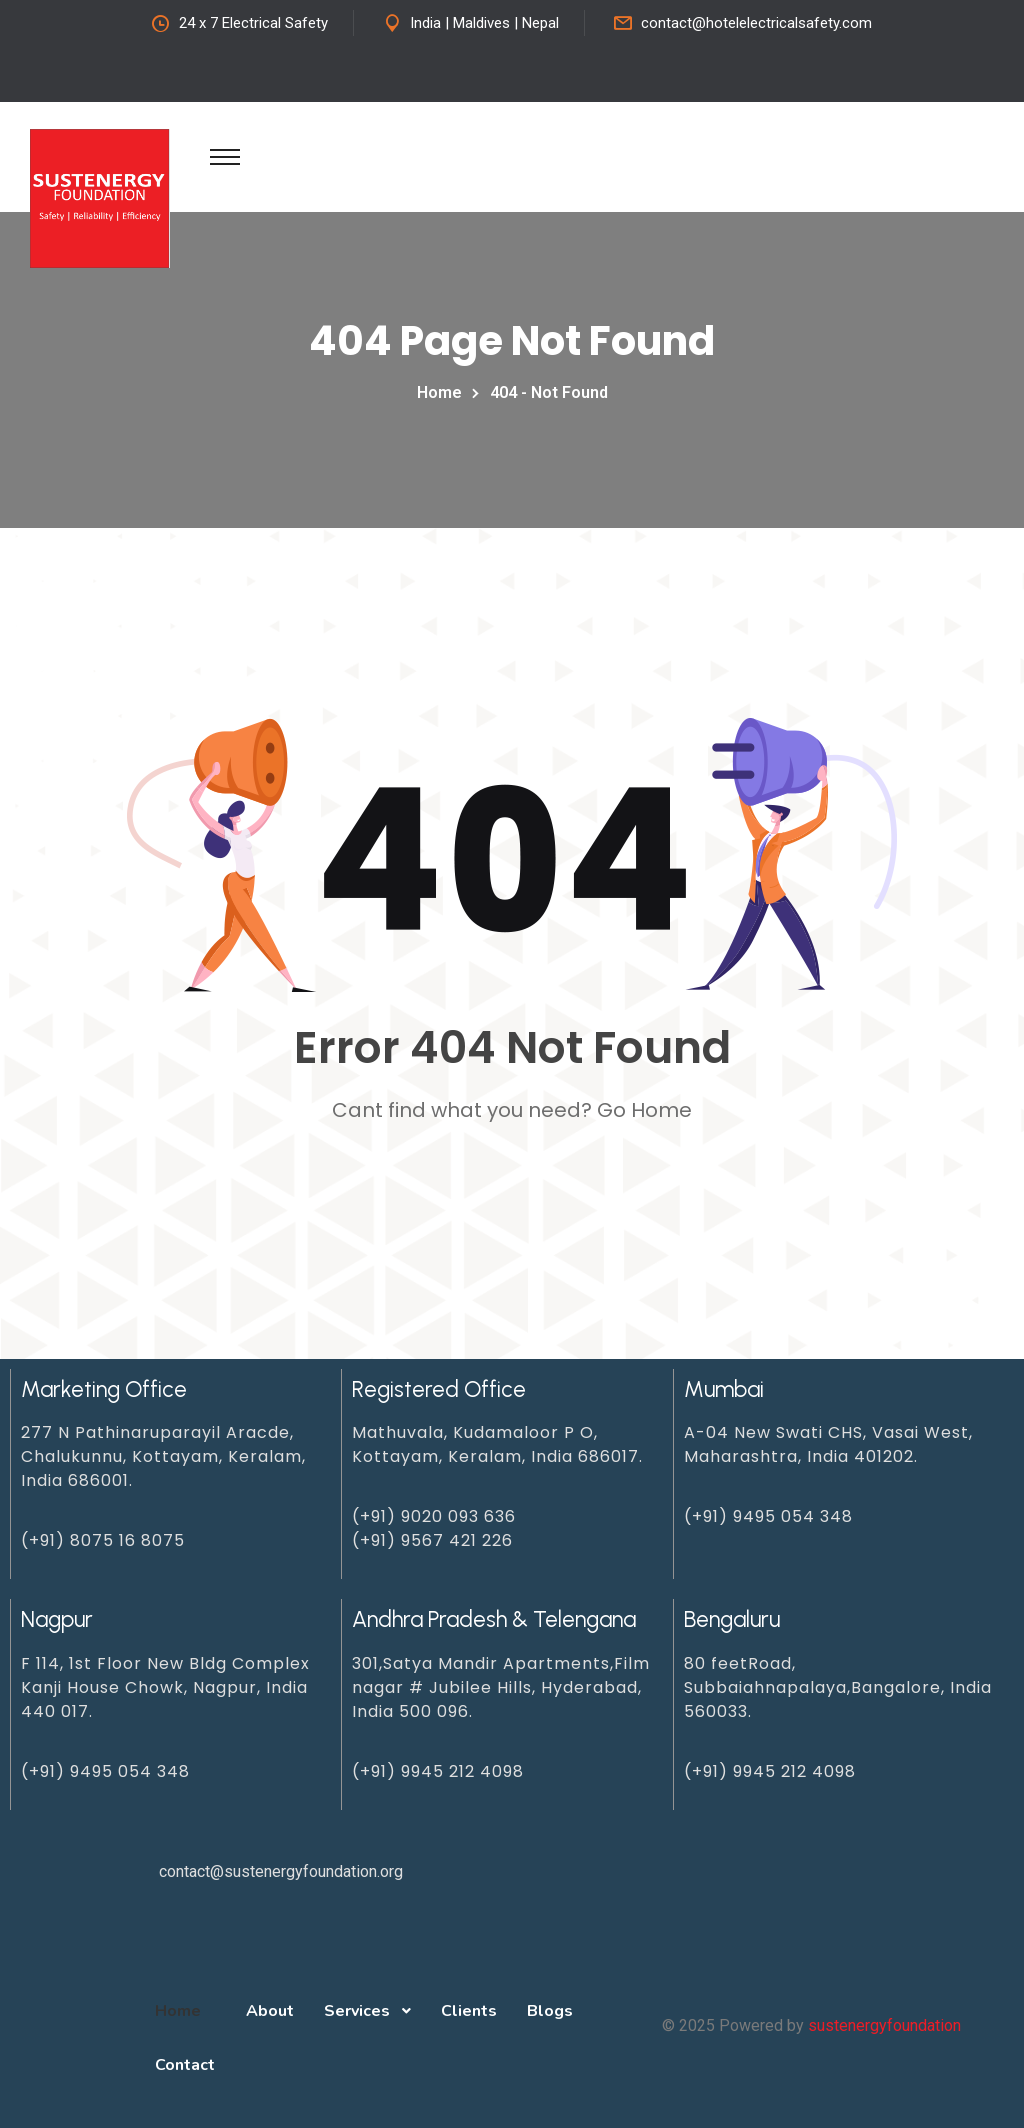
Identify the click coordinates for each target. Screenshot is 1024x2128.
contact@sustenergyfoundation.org (281, 1871)
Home (443, 392)
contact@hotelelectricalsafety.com (756, 23)
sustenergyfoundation (884, 2025)
